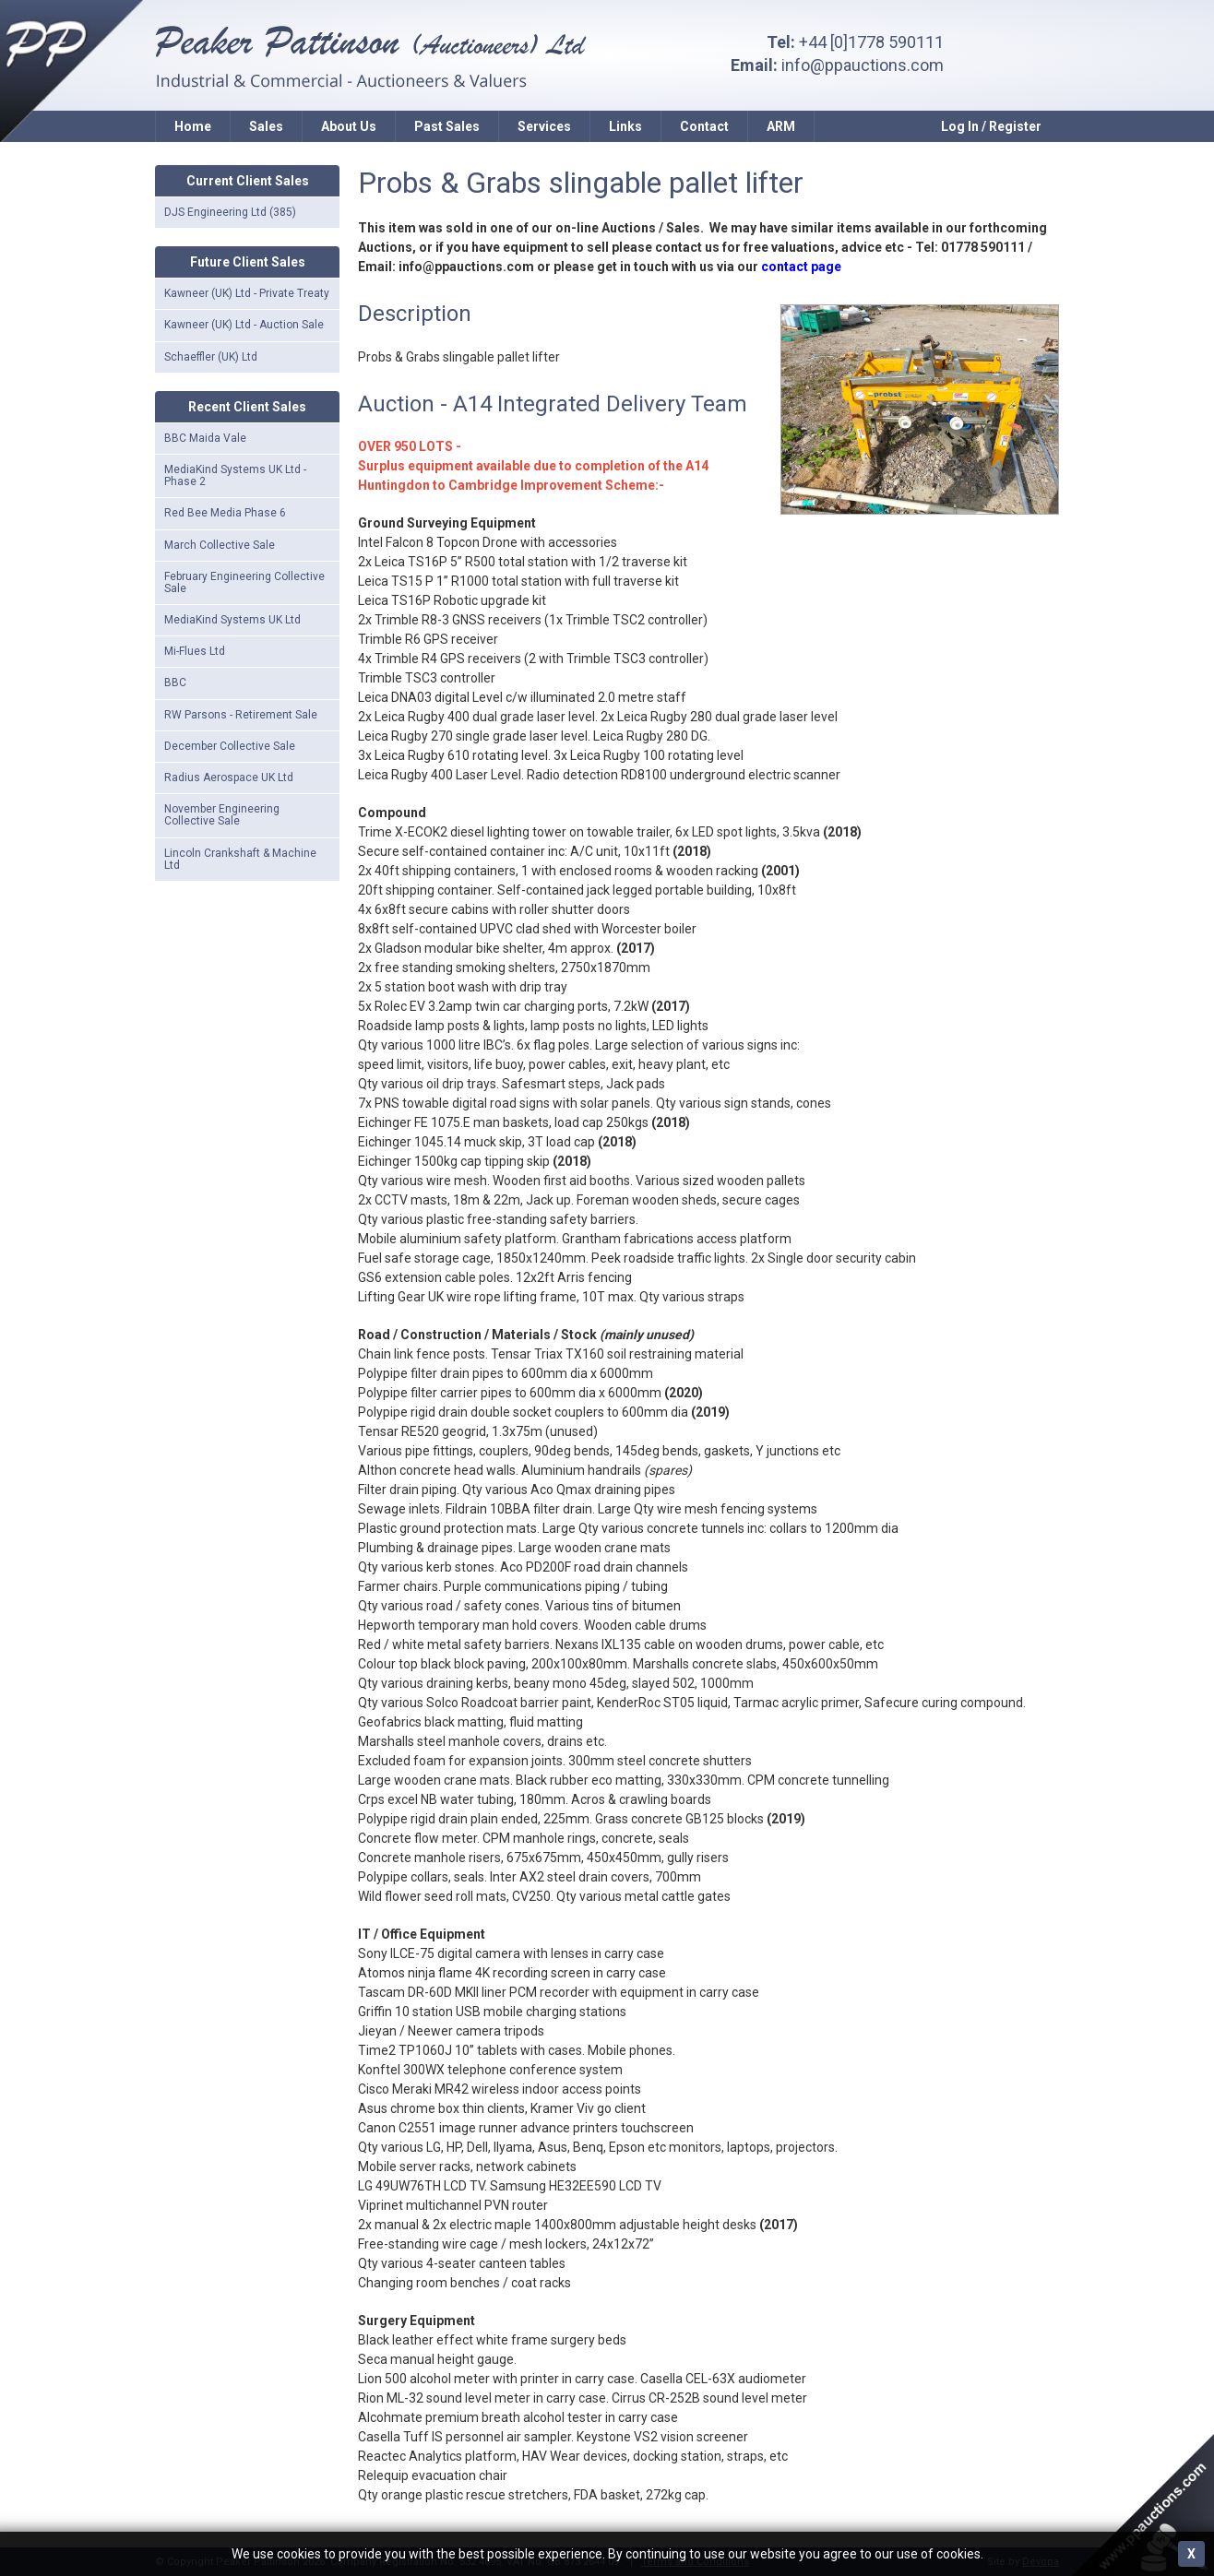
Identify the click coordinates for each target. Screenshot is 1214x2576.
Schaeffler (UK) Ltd (210, 356)
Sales (266, 126)
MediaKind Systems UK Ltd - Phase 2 (235, 475)
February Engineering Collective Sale (244, 582)
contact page (801, 266)
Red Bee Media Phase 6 (225, 512)
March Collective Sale (219, 545)
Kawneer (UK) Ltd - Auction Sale (244, 324)
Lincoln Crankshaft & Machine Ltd (240, 859)
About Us (348, 126)
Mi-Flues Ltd (194, 651)
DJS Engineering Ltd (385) (230, 212)
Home (192, 126)
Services (544, 126)
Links (625, 126)
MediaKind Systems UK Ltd (232, 619)
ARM (781, 126)
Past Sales (447, 126)
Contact (704, 126)
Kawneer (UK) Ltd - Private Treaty (246, 293)
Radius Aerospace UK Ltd (228, 777)
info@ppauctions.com (862, 65)
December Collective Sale (229, 746)
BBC (175, 682)
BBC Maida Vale (205, 438)
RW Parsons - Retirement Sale (240, 714)
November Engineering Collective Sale (222, 814)
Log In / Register (991, 126)
